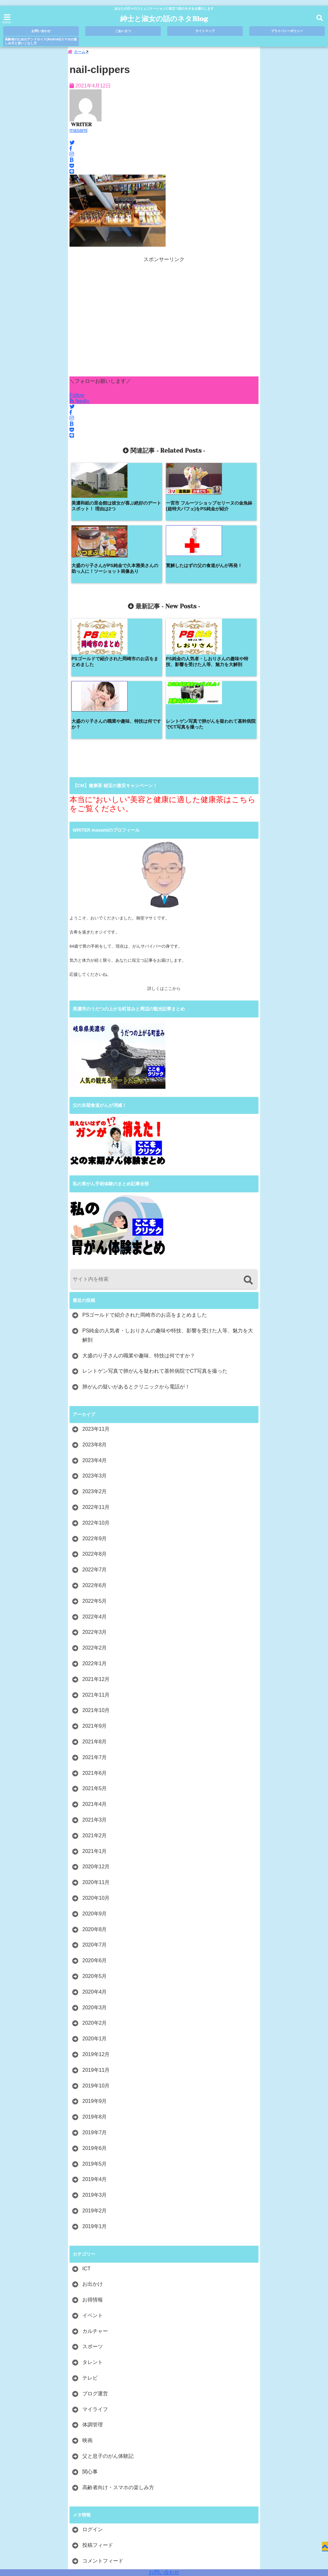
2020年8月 (94, 1809)
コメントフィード (102, 2440)
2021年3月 (94, 1699)
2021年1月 (94, 1731)
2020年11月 (96, 1762)
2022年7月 (94, 1450)
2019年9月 (94, 1981)
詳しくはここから (164, 868)
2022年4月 (94, 1496)
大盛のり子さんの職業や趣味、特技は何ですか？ (138, 1235)
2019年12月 (96, 1934)
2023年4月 (94, 1340)
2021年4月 (94, 1684)
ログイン (92, 2409)
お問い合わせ (164, 2572)
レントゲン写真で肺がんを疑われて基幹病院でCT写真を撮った (154, 1251)
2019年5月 (94, 2043)
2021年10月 (96, 1590)
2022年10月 (96, 1402)
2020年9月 (94, 1793)
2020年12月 (96, 1746)
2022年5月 (94, 1481)
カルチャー (95, 2211)
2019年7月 (94, 2012)
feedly (80, 404)
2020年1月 (94, 1919)
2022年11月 (96, 1387)
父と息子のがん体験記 (108, 2336)
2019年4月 (94, 2059)
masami (78, 133)
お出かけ (92, 2164)
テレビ (90, 2257)
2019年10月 (96, 1965)
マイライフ (95, 2289)
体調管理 (92, 2305)
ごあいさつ (123, 31)
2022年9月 (94, 1418)
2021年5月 (94, 1668)
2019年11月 (96, 1950)
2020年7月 (94, 1825)
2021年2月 (94, 1715)
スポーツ (92, 2226)
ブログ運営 (95, 2273)
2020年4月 (94, 1871)
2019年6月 (94, 2028)
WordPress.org (99, 2456)
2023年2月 (94, 1371)
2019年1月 (94, 2106)
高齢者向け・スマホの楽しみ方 (118, 2367)
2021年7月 (94, 1637)
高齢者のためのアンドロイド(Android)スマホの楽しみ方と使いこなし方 (41, 41)
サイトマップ (205, 31)
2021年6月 (94, 1653)
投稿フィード (97, 2425)
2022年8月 (94, 1434)
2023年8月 (94, 1324)
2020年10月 (96, 1778)
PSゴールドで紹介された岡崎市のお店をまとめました (144, 1195)
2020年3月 (94, 1887)
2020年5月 (94, 1856)
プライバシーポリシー (287, 31)
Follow (77, 398)
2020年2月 (94, 1903)
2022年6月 (94, 1465)
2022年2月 (94, 1528)
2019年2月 (94, 2090)
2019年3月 (94, 2075)
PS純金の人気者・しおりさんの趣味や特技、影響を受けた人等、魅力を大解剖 (167, 1215)
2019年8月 (94, 1997)
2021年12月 (96, 1559)
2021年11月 (96, 1574)
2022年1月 (94, 1543)
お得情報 (92, 2179)
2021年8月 (94, 1621)
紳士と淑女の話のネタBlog (164, 19)
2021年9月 (94, 1606)
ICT (86, 2148)
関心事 (90, 2351)
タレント (92, 2242)
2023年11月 (96, 1309)
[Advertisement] (164, 322)
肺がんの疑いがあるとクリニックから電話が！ (136, 1267)
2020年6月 (94, 1840)
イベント (92, 2195)
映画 (87, 2320)
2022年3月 (94, 1512)
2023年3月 (94, 1356)
